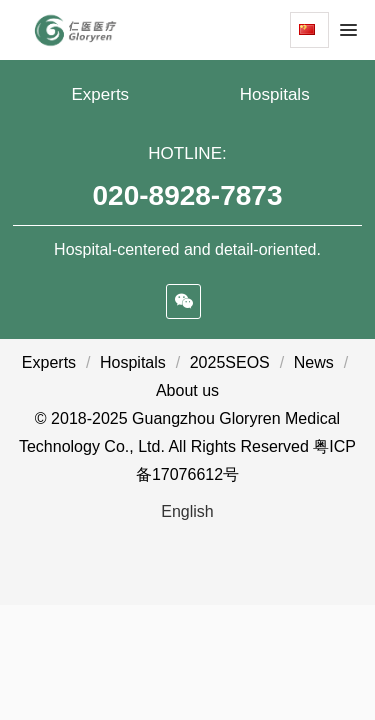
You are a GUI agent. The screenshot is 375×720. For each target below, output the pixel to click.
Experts (100, 94)
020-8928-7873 (188, 195)
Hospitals (275, 94)
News (314, 362)
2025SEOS (230, 362)
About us (187, 390)
